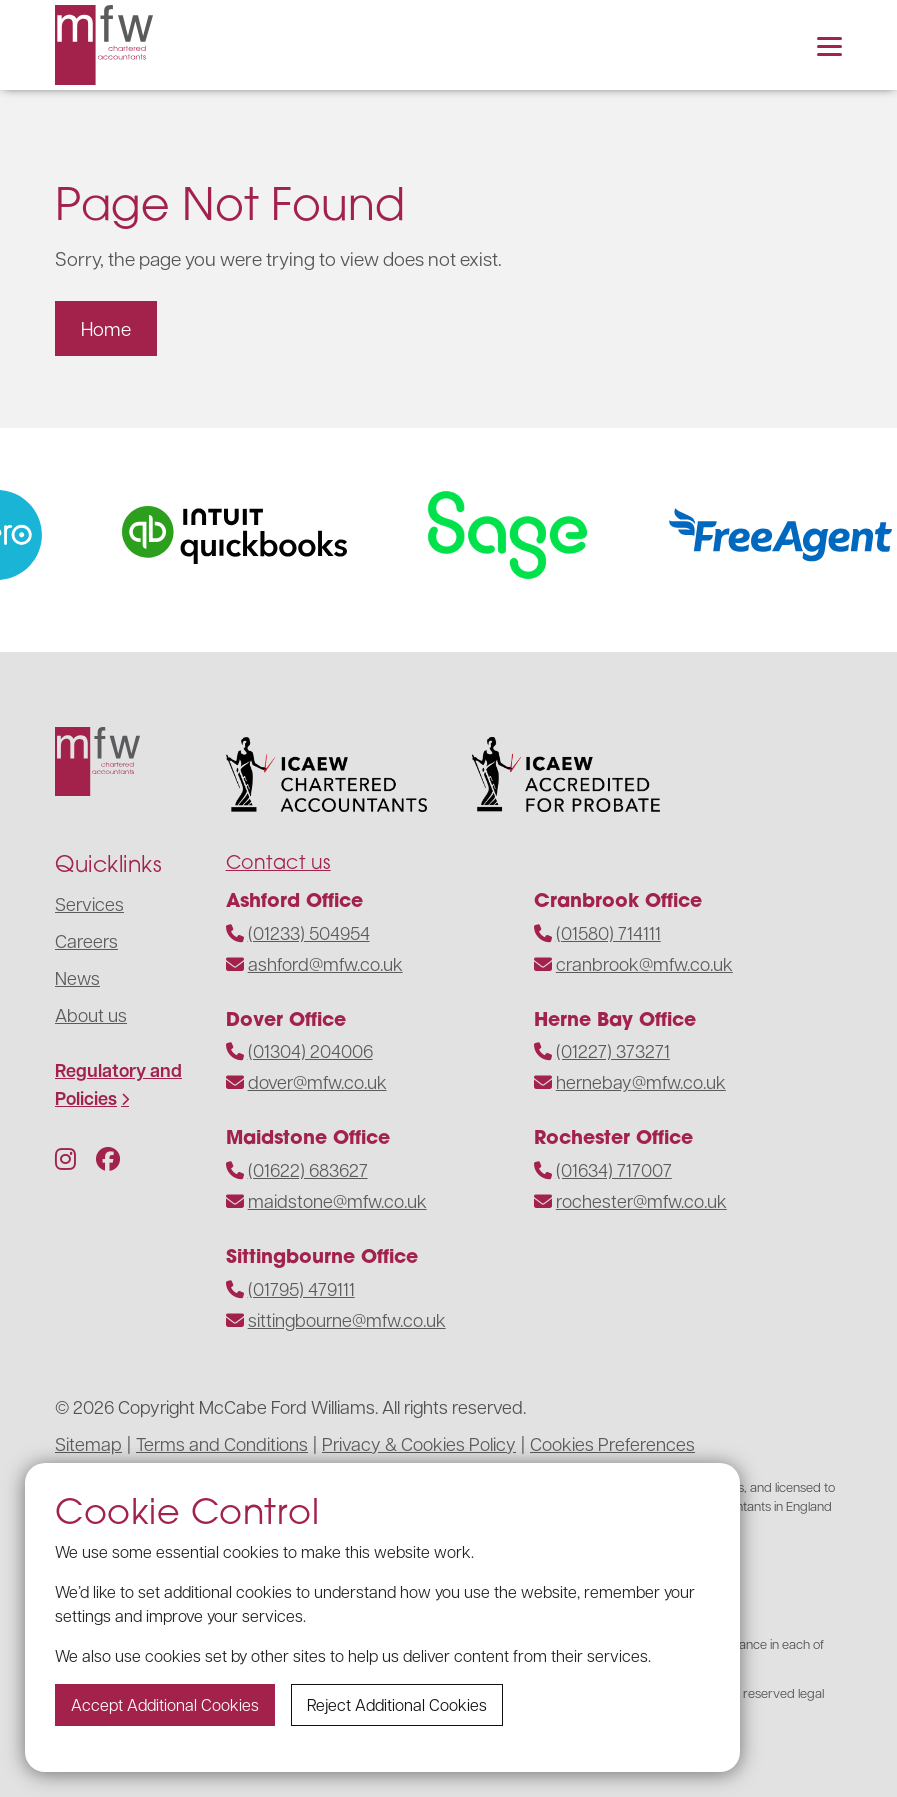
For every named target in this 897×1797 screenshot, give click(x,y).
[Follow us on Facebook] (108, 1158)
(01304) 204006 (310, 1050)
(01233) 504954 (309, 932)
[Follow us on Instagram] (65, 1158)
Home (106, 328)
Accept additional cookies (165, 1704)
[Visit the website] (254, 535)
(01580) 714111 (608, 932)
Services (89, 903)
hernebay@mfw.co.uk (641, 1081)
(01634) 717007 (614, 1169)
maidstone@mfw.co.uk (337, 1200)
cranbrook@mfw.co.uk (644, 963)
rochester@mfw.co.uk (641, 1200)
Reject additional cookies (397, 1704)
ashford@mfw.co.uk (325, 963)
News (77, 977)
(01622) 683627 (308, 1169)
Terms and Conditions (222, 1443)
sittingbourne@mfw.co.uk (347, 1319)
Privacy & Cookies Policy (419, 1443)
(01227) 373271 (613, 1050)
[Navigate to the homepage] (104, 45)
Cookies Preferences (612, 1443)
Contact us (278, 861)
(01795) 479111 (301, 1288)
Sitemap (88, 1443)
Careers (86, 940)
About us (91, 1014)
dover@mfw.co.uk (317, 1081)
